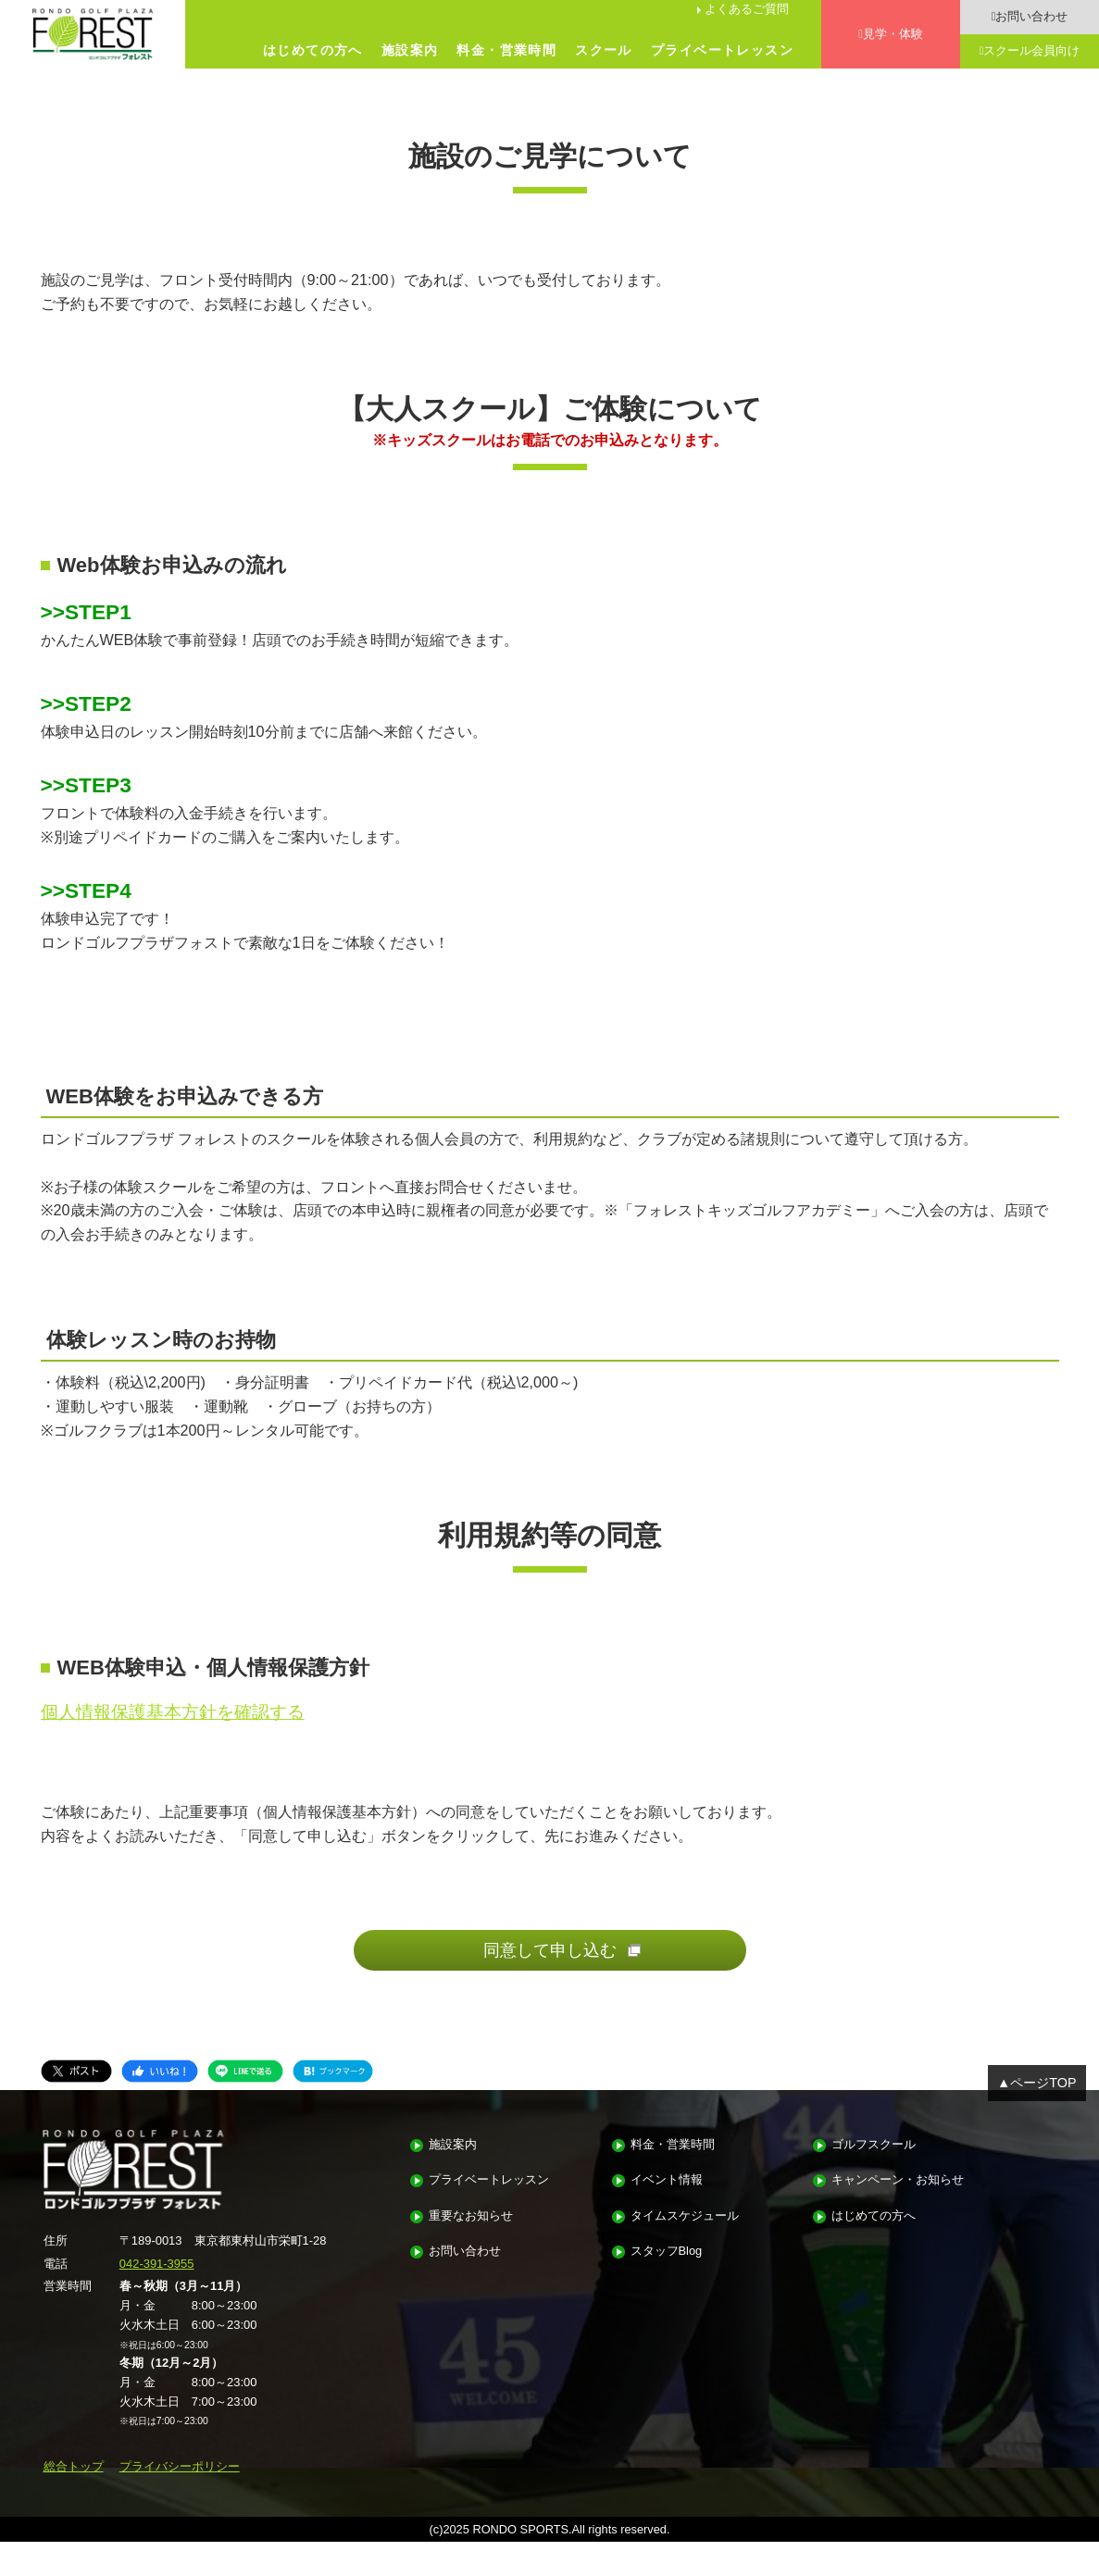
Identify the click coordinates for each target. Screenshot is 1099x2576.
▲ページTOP (1037, 2116)
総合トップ (74, 2500)
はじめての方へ (313, 50)
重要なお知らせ (471, 2250)
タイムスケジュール (685, 2250)
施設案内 (410, 50)
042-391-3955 (156, 2297)
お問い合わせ (1031, 16)
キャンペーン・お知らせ (897, 2215)
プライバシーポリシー (179, 2500)
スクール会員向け (1031, 50)
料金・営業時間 (506, 50)
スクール (603, 50)
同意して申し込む (550, 1983)
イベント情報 (667, 2215)
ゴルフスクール (873, 2178)
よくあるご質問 (747, 9)
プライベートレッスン (722, 50)
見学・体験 (893, 34)
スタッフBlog (667, 2285)
